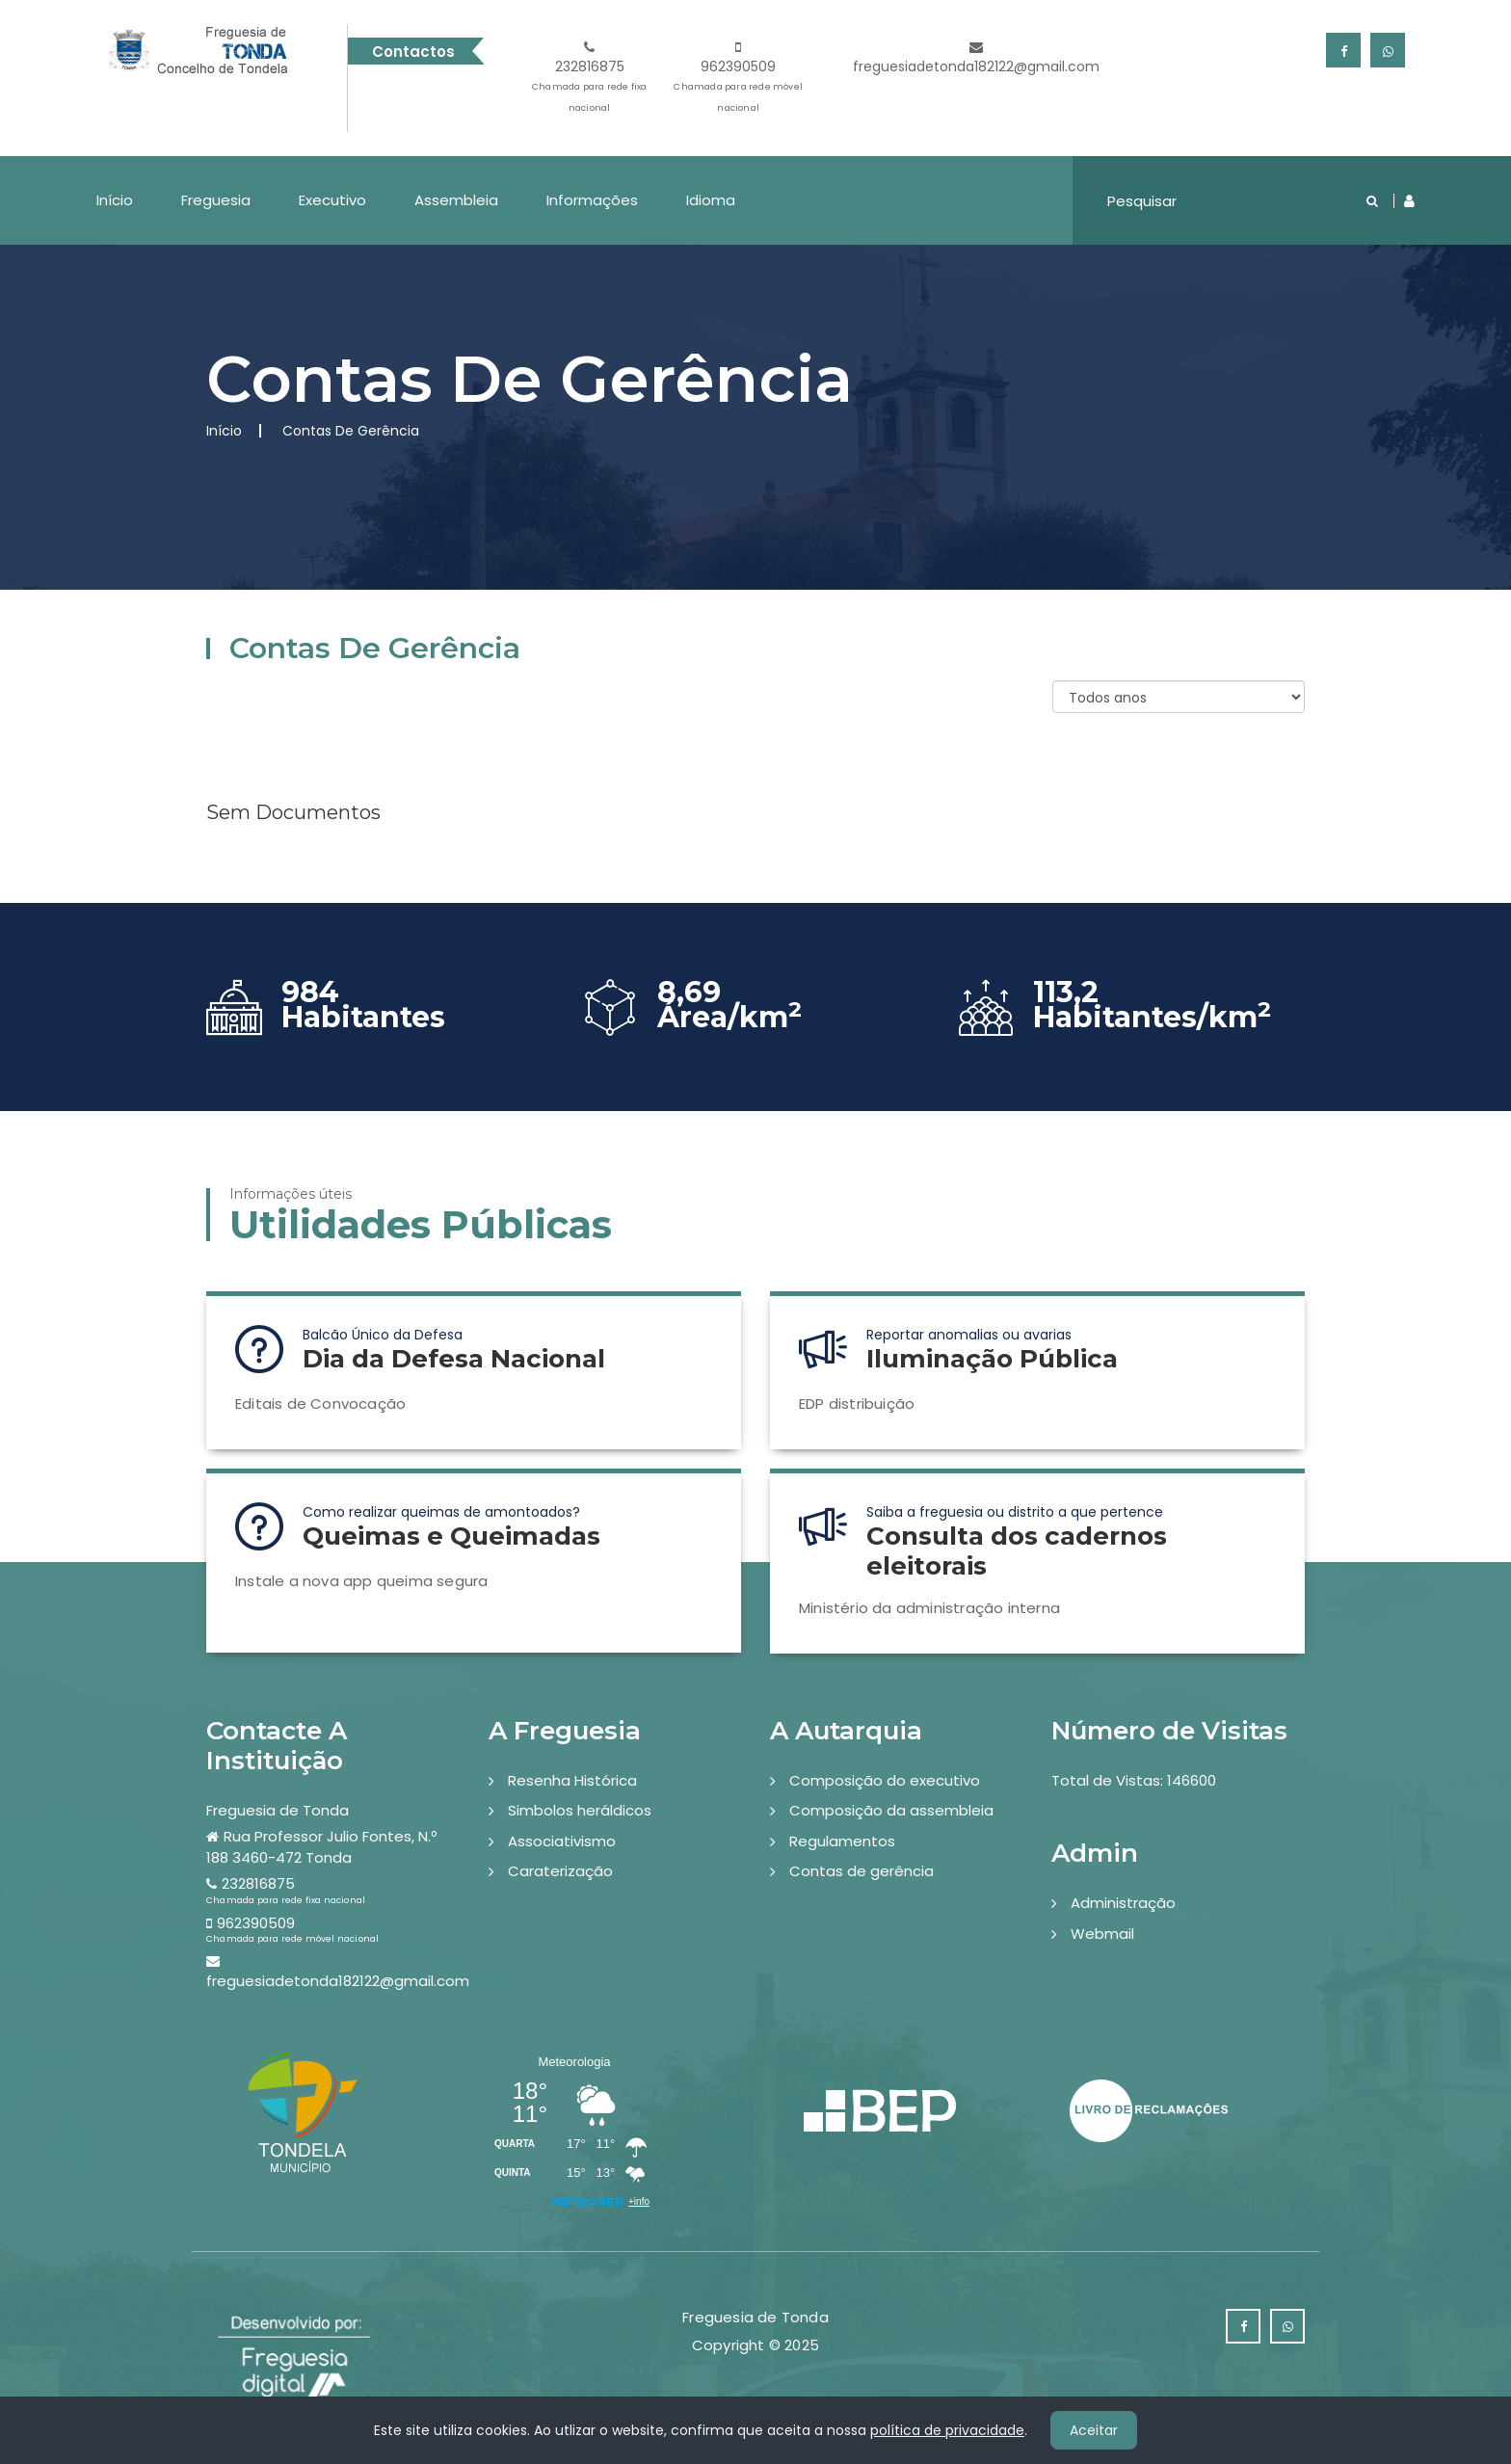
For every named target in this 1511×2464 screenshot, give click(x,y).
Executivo (332, 200)
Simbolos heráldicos (579, 1810)
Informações (592, 200)
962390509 (739, 79)
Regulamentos (842, 1841)
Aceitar (1094, 2430)
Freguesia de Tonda (277, 1810)
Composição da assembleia (891, 1810)
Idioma (710, 200)
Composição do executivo (884, 1780)
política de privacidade (947, 2430)
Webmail (1102, 1933)
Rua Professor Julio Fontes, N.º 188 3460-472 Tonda (321, 1846)
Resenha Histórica (572, 1780)
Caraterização (560, 1871)
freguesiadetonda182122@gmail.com (976, 58)
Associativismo (562, 1841)
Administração (1123, 1903)
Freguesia (216, 200)
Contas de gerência (861, 1871)
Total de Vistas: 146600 (1133, 1780)
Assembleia (456, 200)
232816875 (590, 79)
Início (114, 200)
